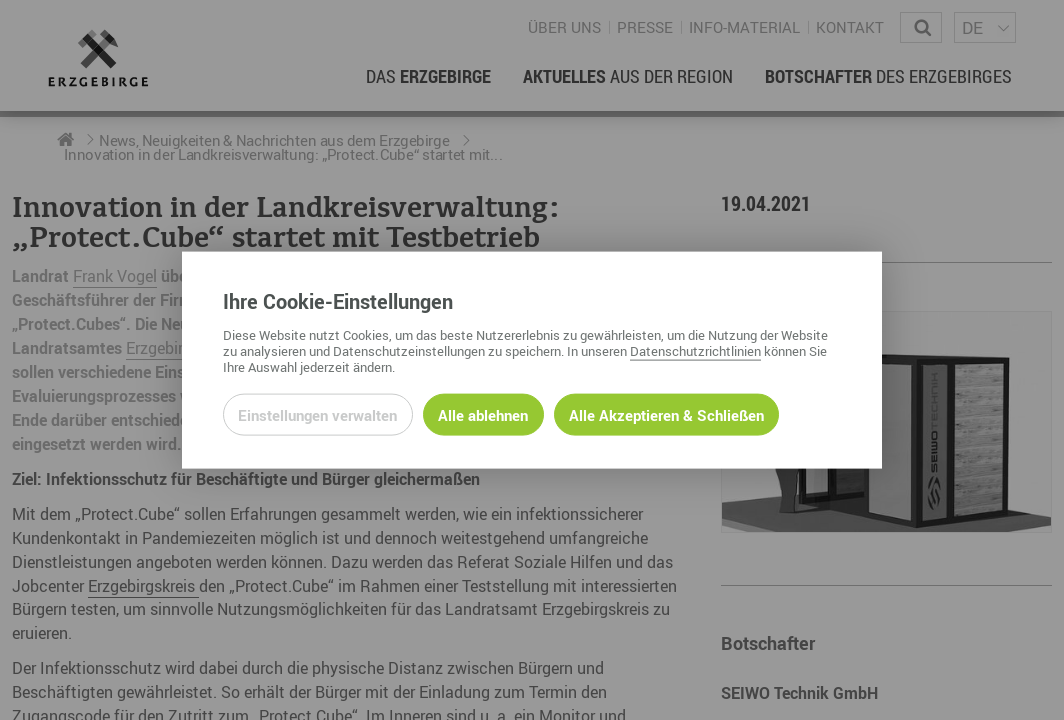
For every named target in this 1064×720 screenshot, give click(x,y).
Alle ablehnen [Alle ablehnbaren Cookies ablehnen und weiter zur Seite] (483, 414)
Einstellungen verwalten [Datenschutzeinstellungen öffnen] (317, 414)
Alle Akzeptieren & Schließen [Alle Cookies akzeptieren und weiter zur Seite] (666, 414)
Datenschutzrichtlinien (695, 350)
